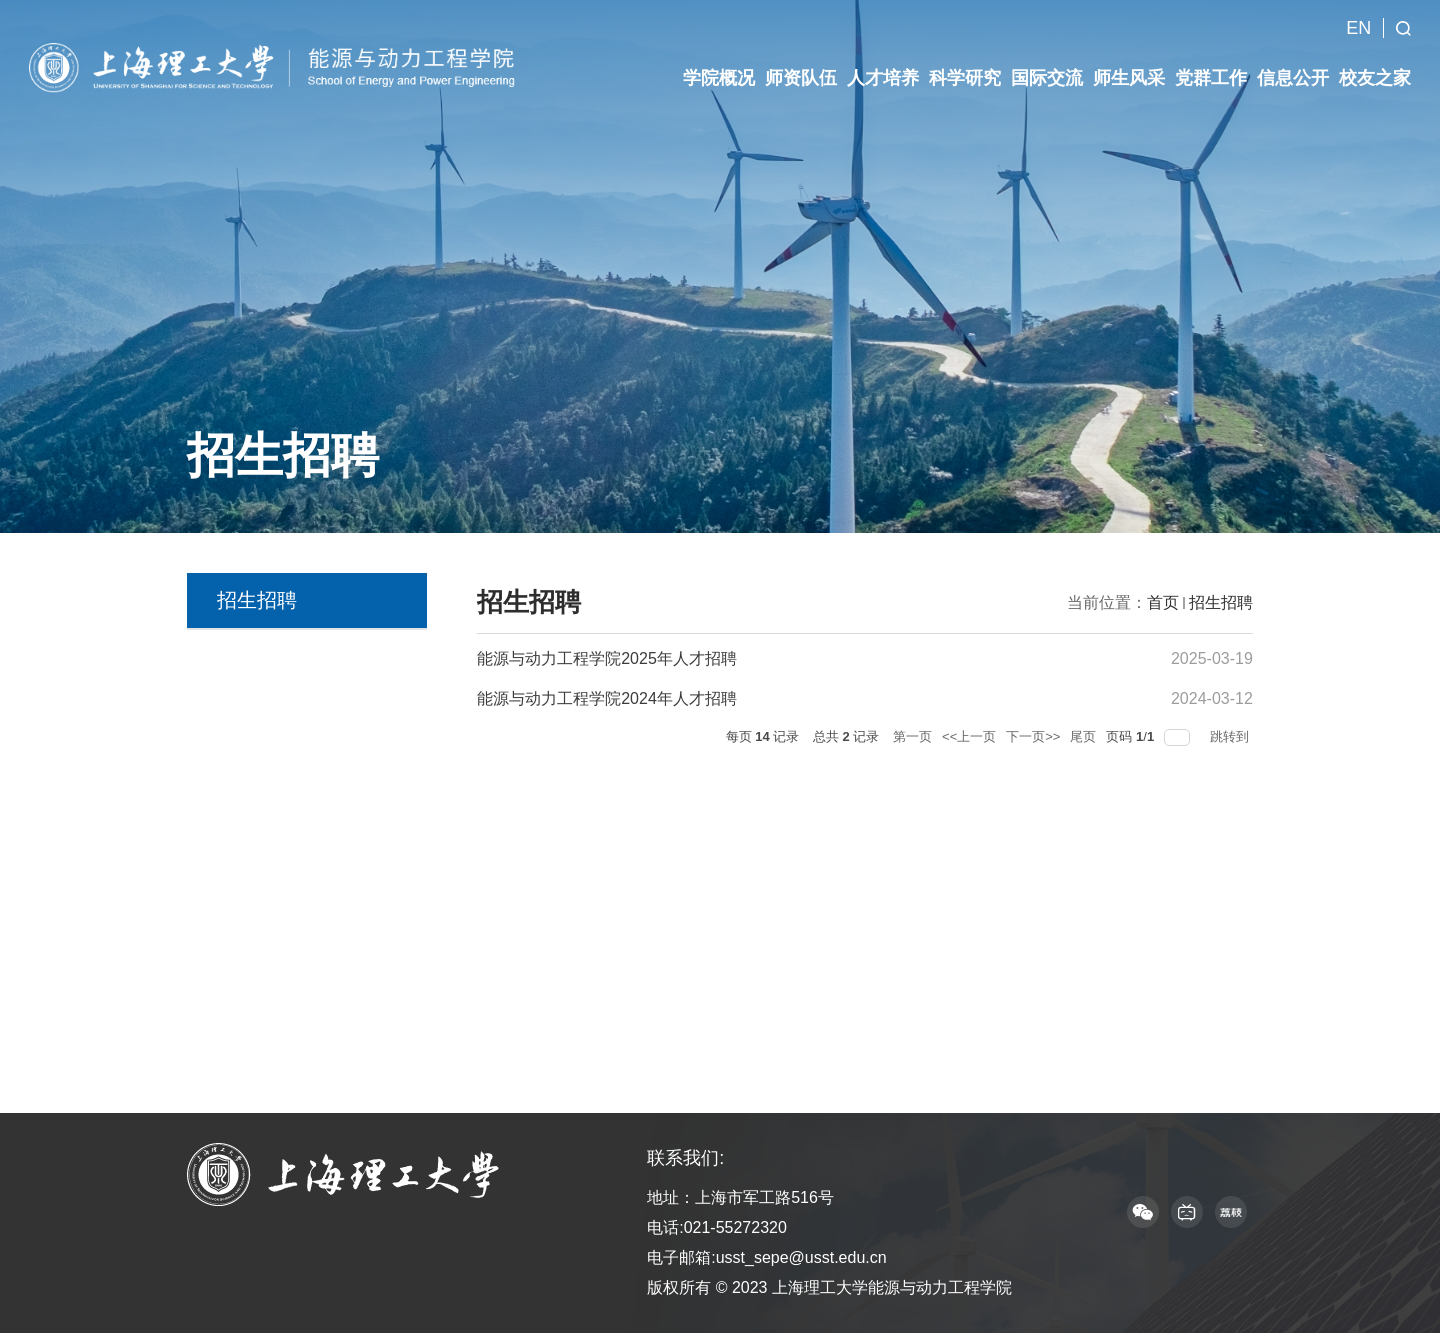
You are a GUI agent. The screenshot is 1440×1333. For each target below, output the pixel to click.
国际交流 (1047, 64)
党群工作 (1211, 64)
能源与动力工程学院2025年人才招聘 (607, 658)
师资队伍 (801, 64)
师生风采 (1129, 64)
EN (1358, 14)
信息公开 (1293, 64)
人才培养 (883, 64)
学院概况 (719, 64)
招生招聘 (1221, 602)
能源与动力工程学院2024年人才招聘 (607, 698)
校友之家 (1375, 64)
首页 (1163, 602)
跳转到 (1231, 736)
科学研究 (965, 64)
